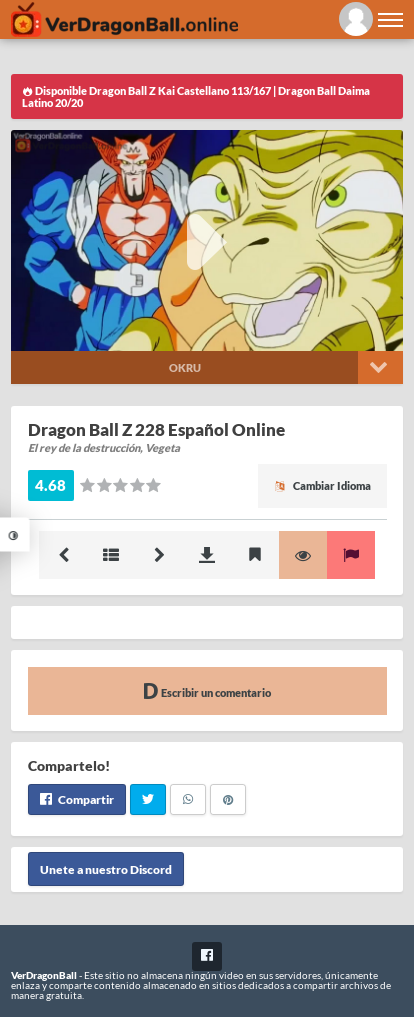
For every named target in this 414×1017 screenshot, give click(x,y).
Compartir (77, 799)
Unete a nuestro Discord (106, 868)
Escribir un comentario (207, 690)
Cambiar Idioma (322, 485)
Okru (185, 367)
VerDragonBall (44, 975)
